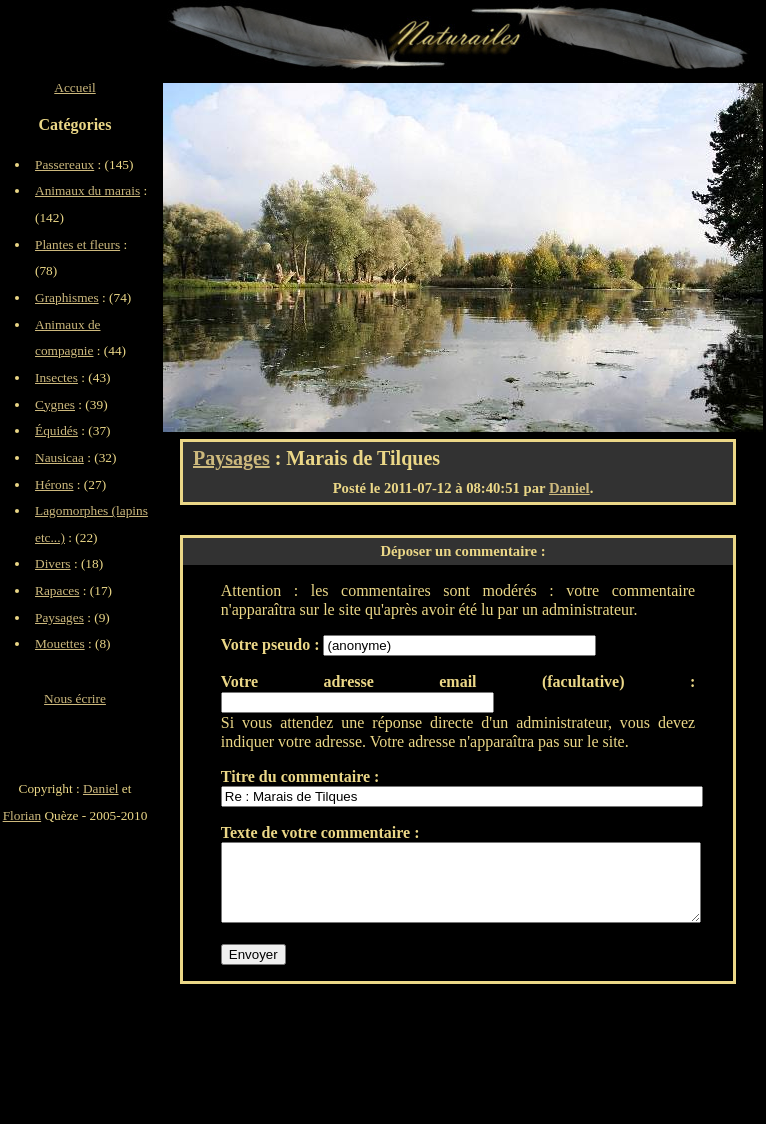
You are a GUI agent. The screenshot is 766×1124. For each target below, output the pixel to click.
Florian (22, 815)
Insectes (56, 377)
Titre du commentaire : (300, 776)
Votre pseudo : (272, 644)
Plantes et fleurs (77, 244)
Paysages (231, 458)
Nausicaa (59, 457)
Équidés (56, 430)
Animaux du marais (87, 190)
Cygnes (55, 404)
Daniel (569, 488)
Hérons (54, 484)
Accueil (74, 87)
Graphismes (67, 297)
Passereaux (64, 164)
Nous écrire (75, 698)
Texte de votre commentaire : (320, 832)
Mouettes (60, 643)
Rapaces (57, 590)
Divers (53, 563)
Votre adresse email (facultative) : (458, 681)
